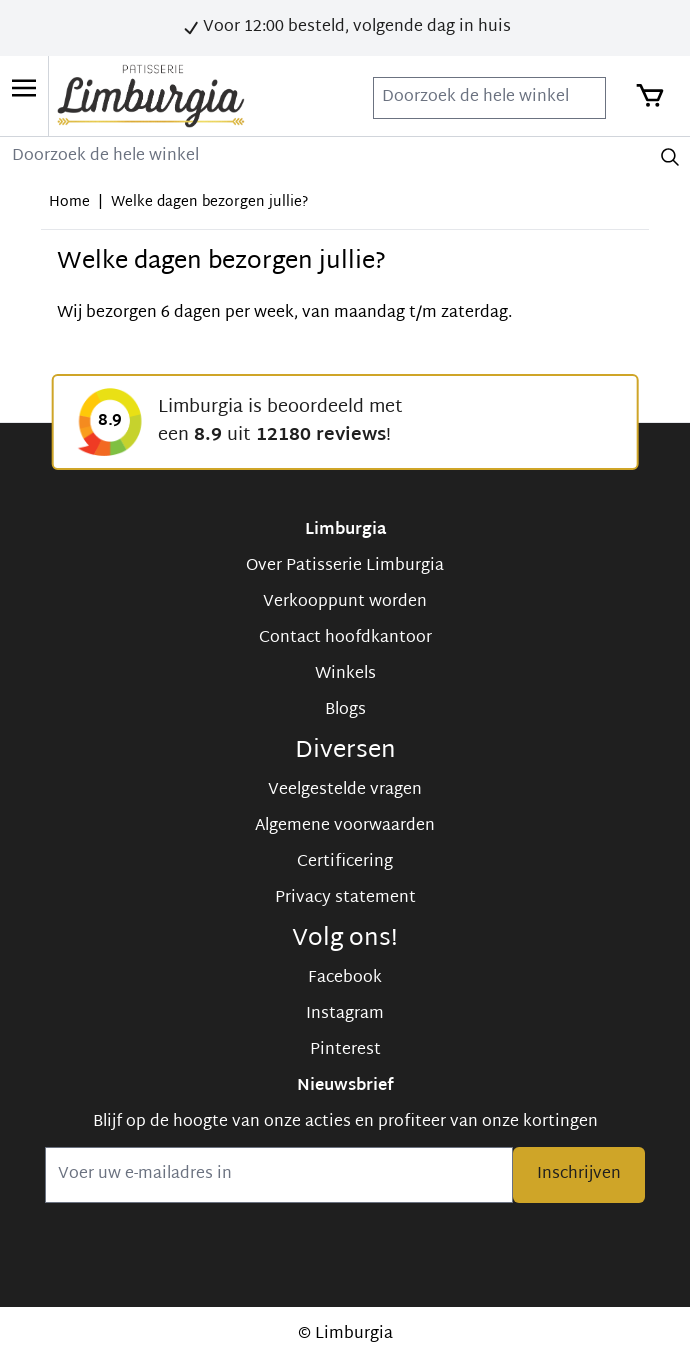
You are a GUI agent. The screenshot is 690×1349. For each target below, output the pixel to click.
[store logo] (151, 96)
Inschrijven (579, 1174)
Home (69, 202)
